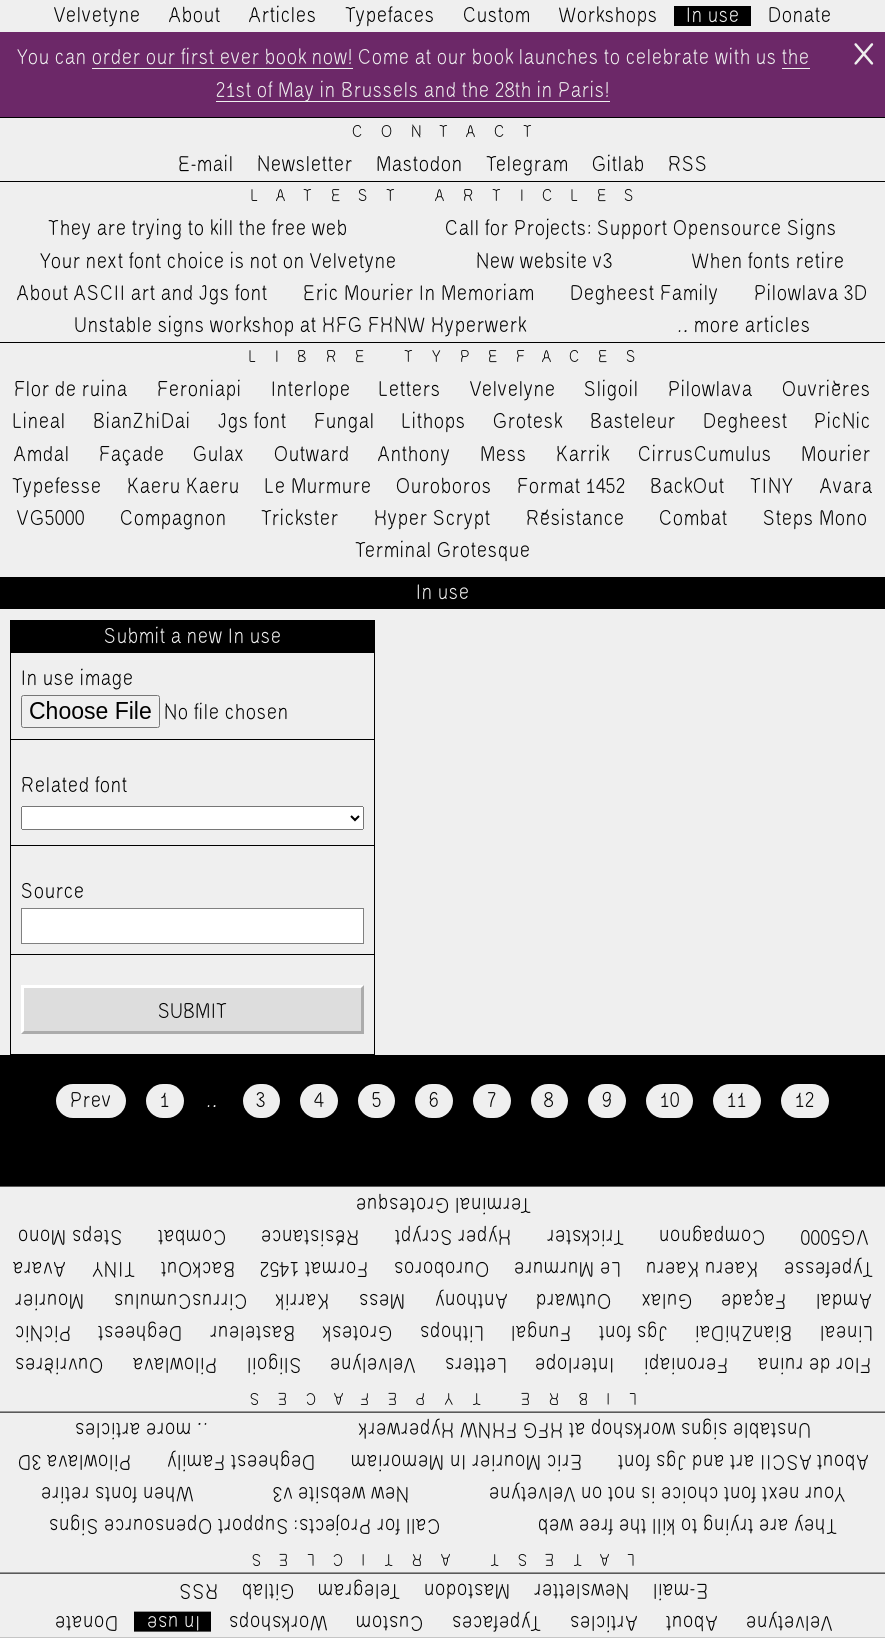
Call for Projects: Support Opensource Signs (641, 229)
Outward (312, 455)
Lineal (39, 422)
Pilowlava (710, 390)
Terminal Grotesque (443, 551)
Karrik (583, 455)
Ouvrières (826, 390)
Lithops (434, 422)
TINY (772, 487)
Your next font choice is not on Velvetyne (218, 262)
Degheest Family (644, 294)
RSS (688, 165)
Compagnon (173, 519)
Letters (410, 390)
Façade (132, 455)
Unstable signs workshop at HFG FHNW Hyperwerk (300, 326)
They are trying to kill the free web (198, 229)
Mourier (836, 455)
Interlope (311, 390)
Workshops (608, 16)
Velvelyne (513, 390)
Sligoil (611, 390)
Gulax (219, 455)
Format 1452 (571, 487)
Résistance (575, 519)
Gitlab (618, 165)
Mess (503, 455)
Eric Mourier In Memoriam (419, 294)
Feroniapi (199, 390)
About (195, 16)
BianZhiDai (142, 422)
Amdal (42, 455)
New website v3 (544, 262)
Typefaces (390, 16)
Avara (846, 487)
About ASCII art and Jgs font (142, 294)
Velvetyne (97, 16)
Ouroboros (444, 487)
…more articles (743, 326)
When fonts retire (768, 262)
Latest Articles (452, 196)
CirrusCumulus (705, 455)
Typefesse (57, 487)
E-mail (206, 165)
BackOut (687, 487)
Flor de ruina (71, 390)
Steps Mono (815, 519)
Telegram (527, 165)
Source (53, 892)
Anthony (414, 455)
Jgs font (252, 422)
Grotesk (528, 422)
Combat (693, 519)
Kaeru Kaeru (183, 487)
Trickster (300, 519)
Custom (497, 16)
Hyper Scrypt (432, 519)
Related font (74, 786)
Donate (800, 16)
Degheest (745, 422)
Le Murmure (318, 487)
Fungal (344, 422)
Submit (192, 1012)
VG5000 (51, 519)
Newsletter (305, 165)
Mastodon (419, 165)
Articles (283, 16)
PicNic (842, 422)
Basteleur (633, 422)
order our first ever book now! (222, 58)
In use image (77, 679)
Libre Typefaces (451, 357)
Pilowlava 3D (811, 294)
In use (713, 16)
